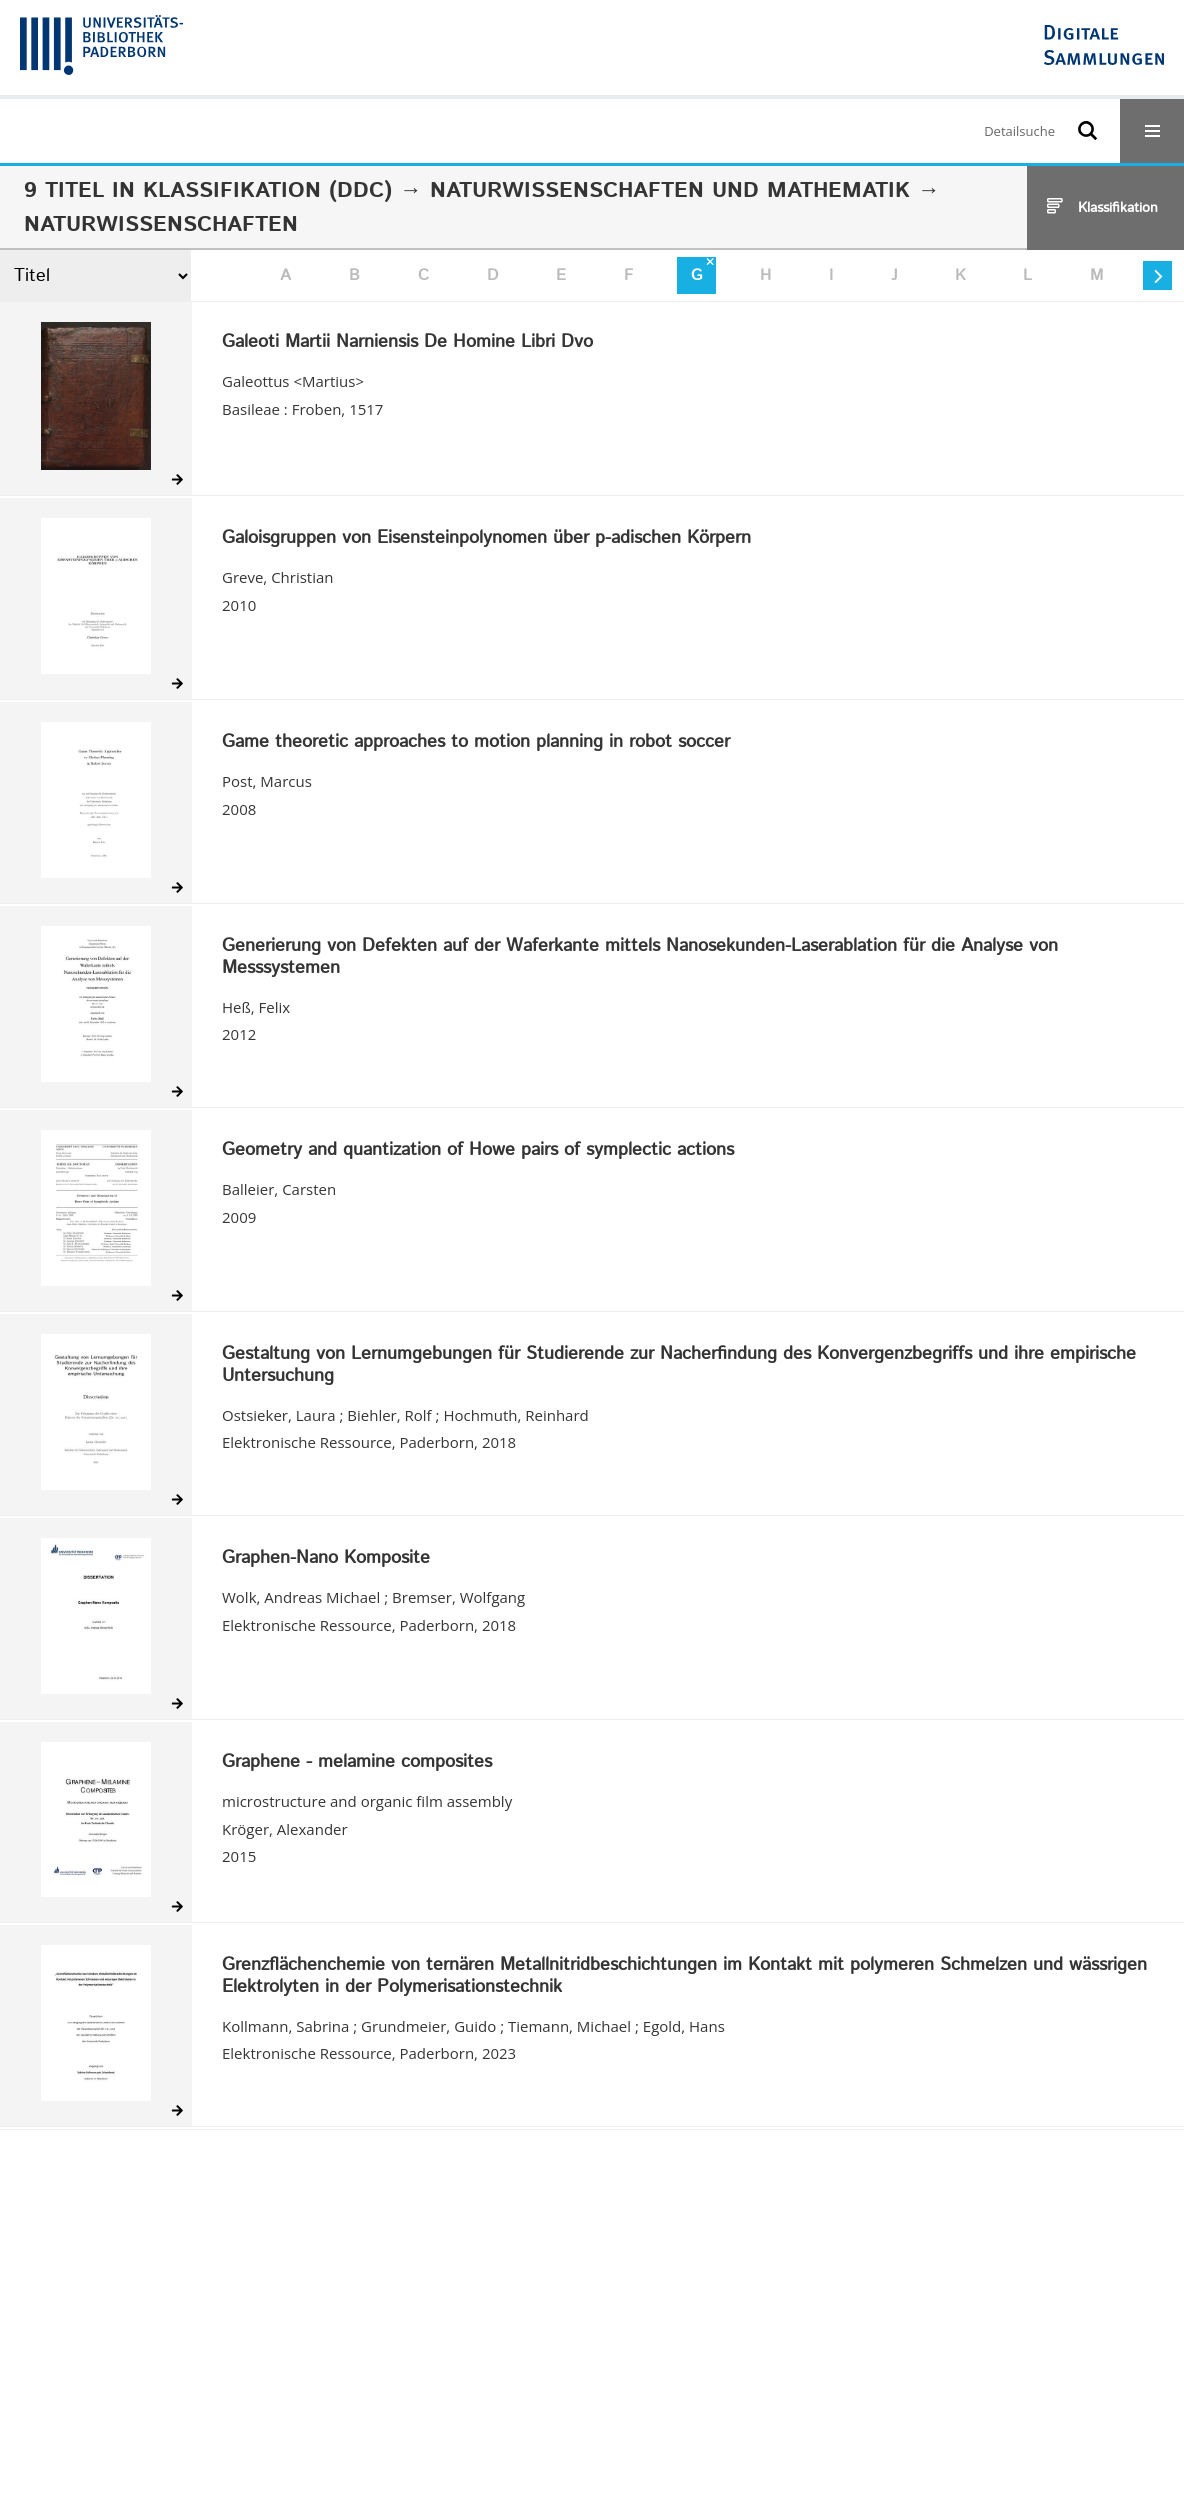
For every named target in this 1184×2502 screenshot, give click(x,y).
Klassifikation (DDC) (267, 191)
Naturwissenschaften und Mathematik (670, 191)
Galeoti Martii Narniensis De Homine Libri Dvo (407, 343)
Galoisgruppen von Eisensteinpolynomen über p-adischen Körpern (486, 539)
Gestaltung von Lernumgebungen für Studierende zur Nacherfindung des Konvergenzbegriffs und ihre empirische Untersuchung (679, 1365)
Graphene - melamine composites (357, 1763)
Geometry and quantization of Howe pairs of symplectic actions (478, 1151)
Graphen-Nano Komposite (326, 1559)
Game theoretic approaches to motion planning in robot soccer (476, 743)
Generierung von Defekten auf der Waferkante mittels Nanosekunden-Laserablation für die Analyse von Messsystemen (640, 957)
